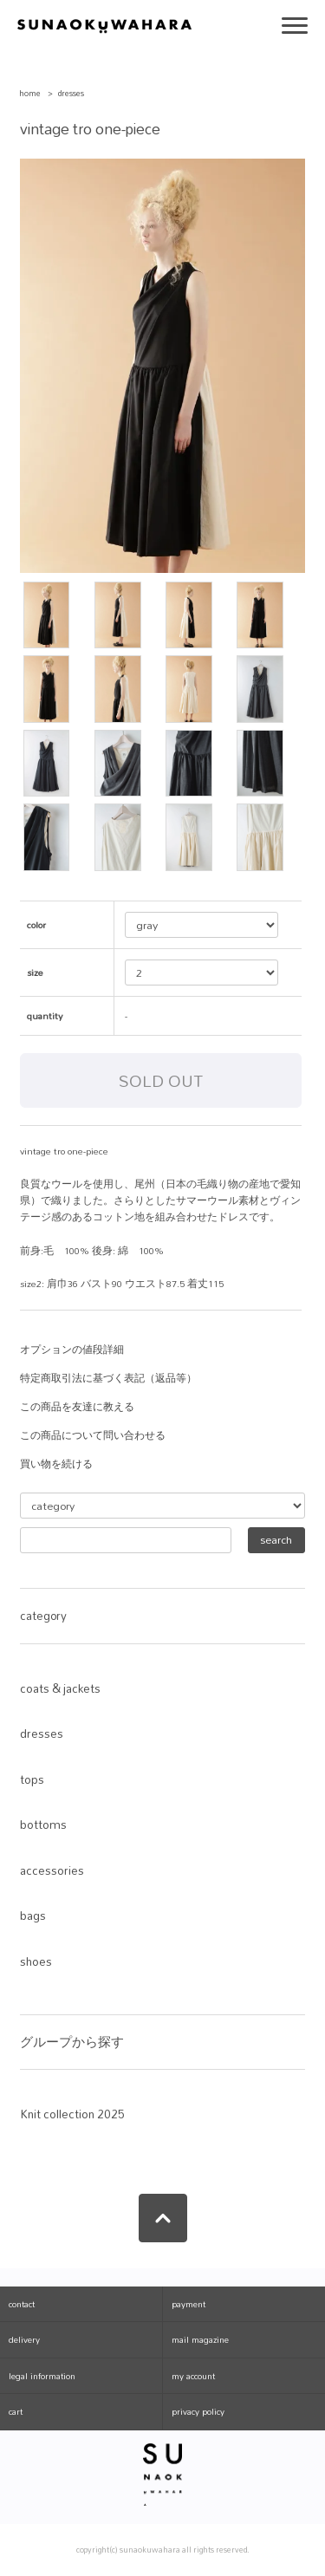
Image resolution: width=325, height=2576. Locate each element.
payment (188, 2304)
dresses (71, 93)
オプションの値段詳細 (72, 1349)
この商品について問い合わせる (93, 1435)
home (30, 93)
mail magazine (200, 2339)
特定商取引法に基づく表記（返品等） (108, 1378)
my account (193, 2375)
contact (22, 2304)
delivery (24, 2339)
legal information (42, 2375)
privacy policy (198, 2411)
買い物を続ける (56, 1463)
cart (16, 2411)
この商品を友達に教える (77, 1406)
